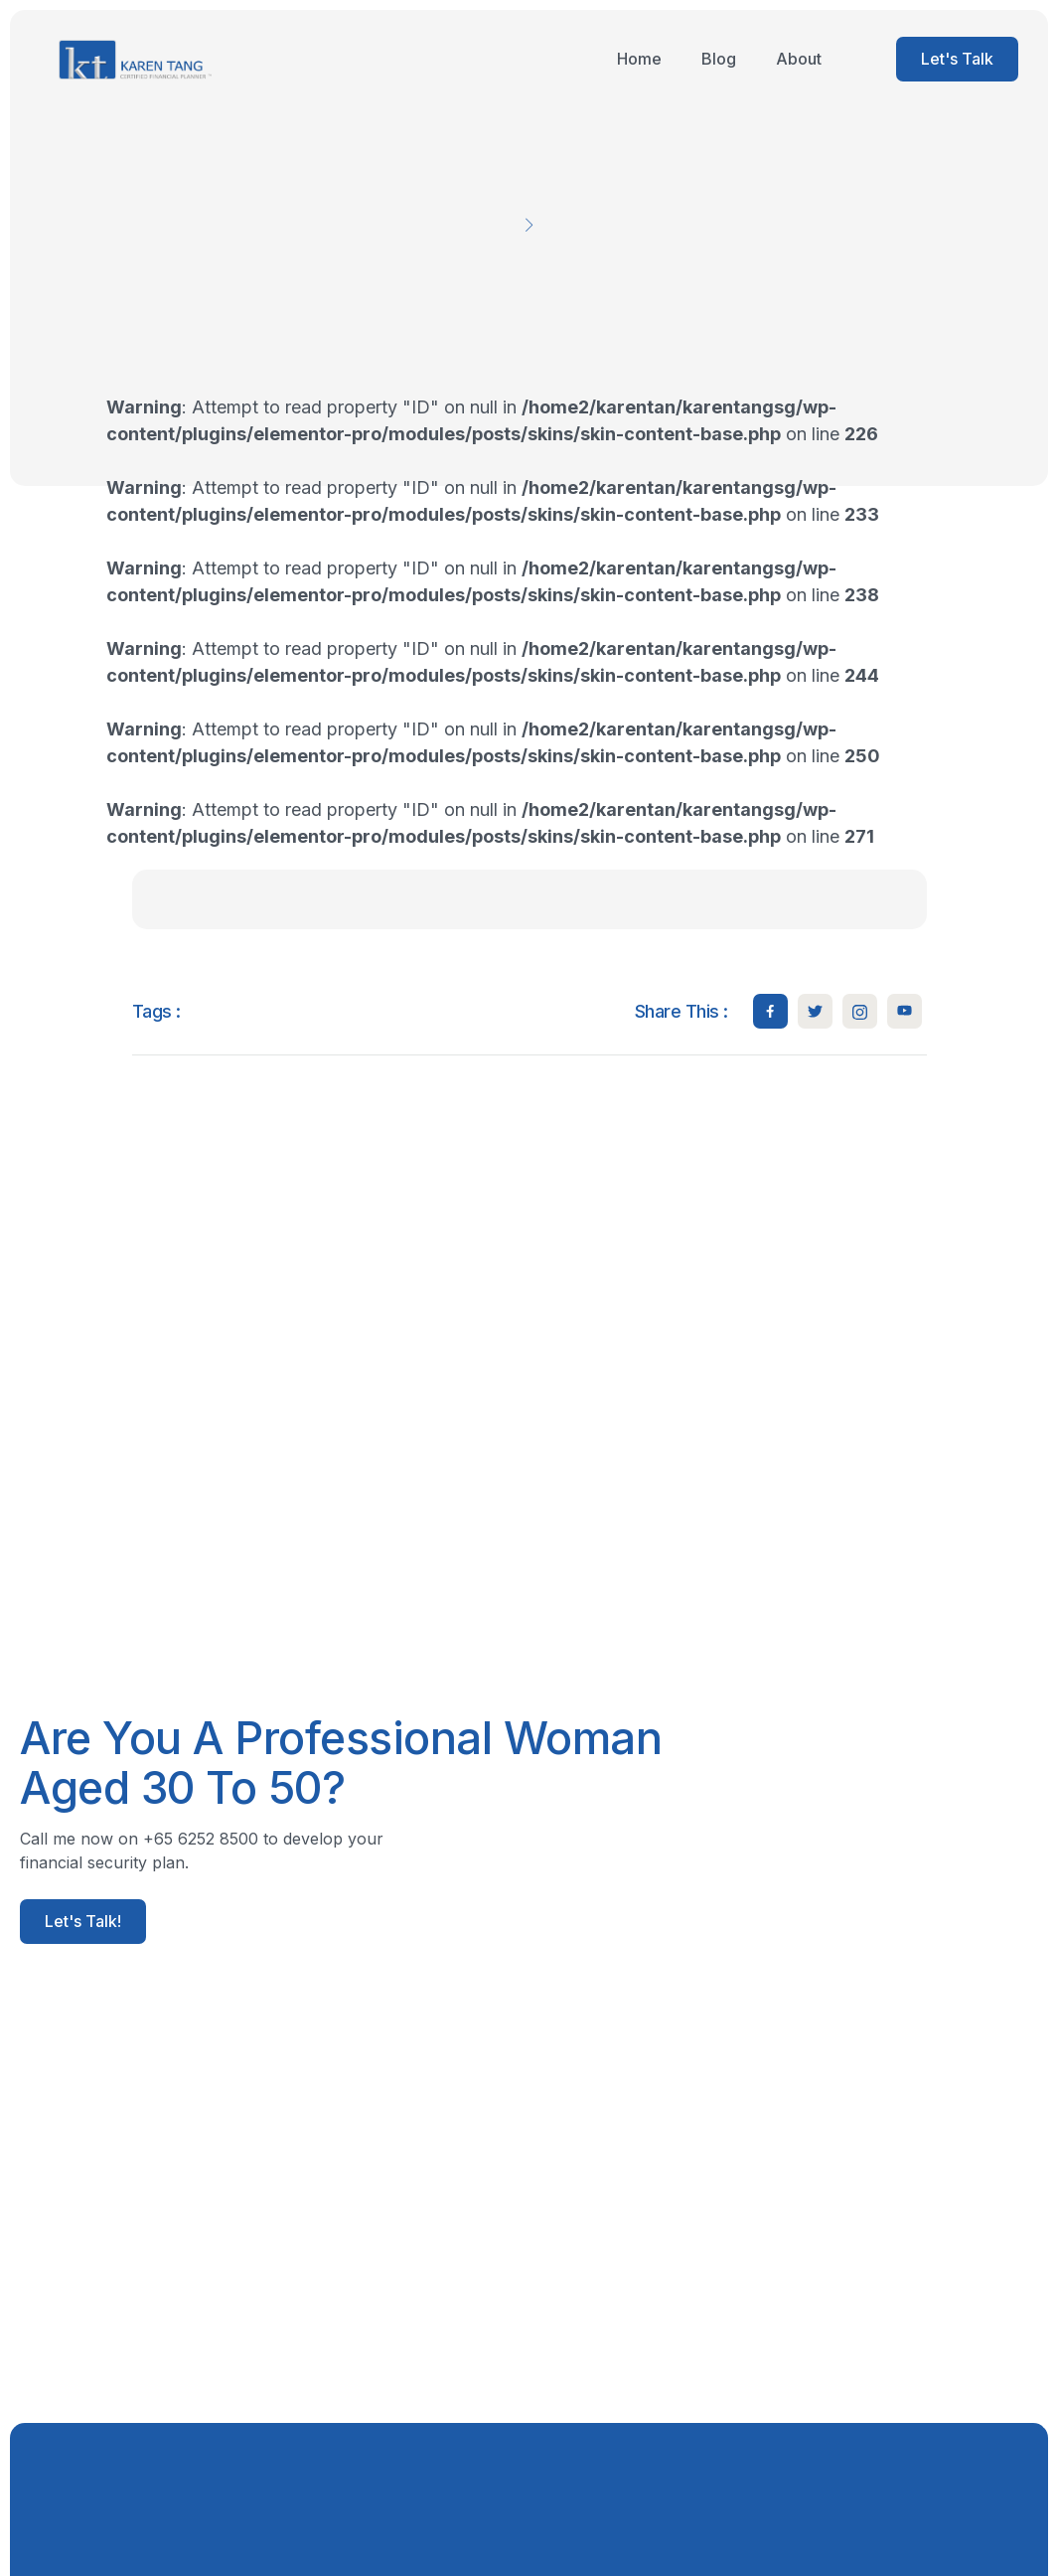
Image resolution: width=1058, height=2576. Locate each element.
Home (639, 59)
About (799, 59)
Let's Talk (957, 59)
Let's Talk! (83, 1921)
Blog (718, 59)
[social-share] (770, 1011)
